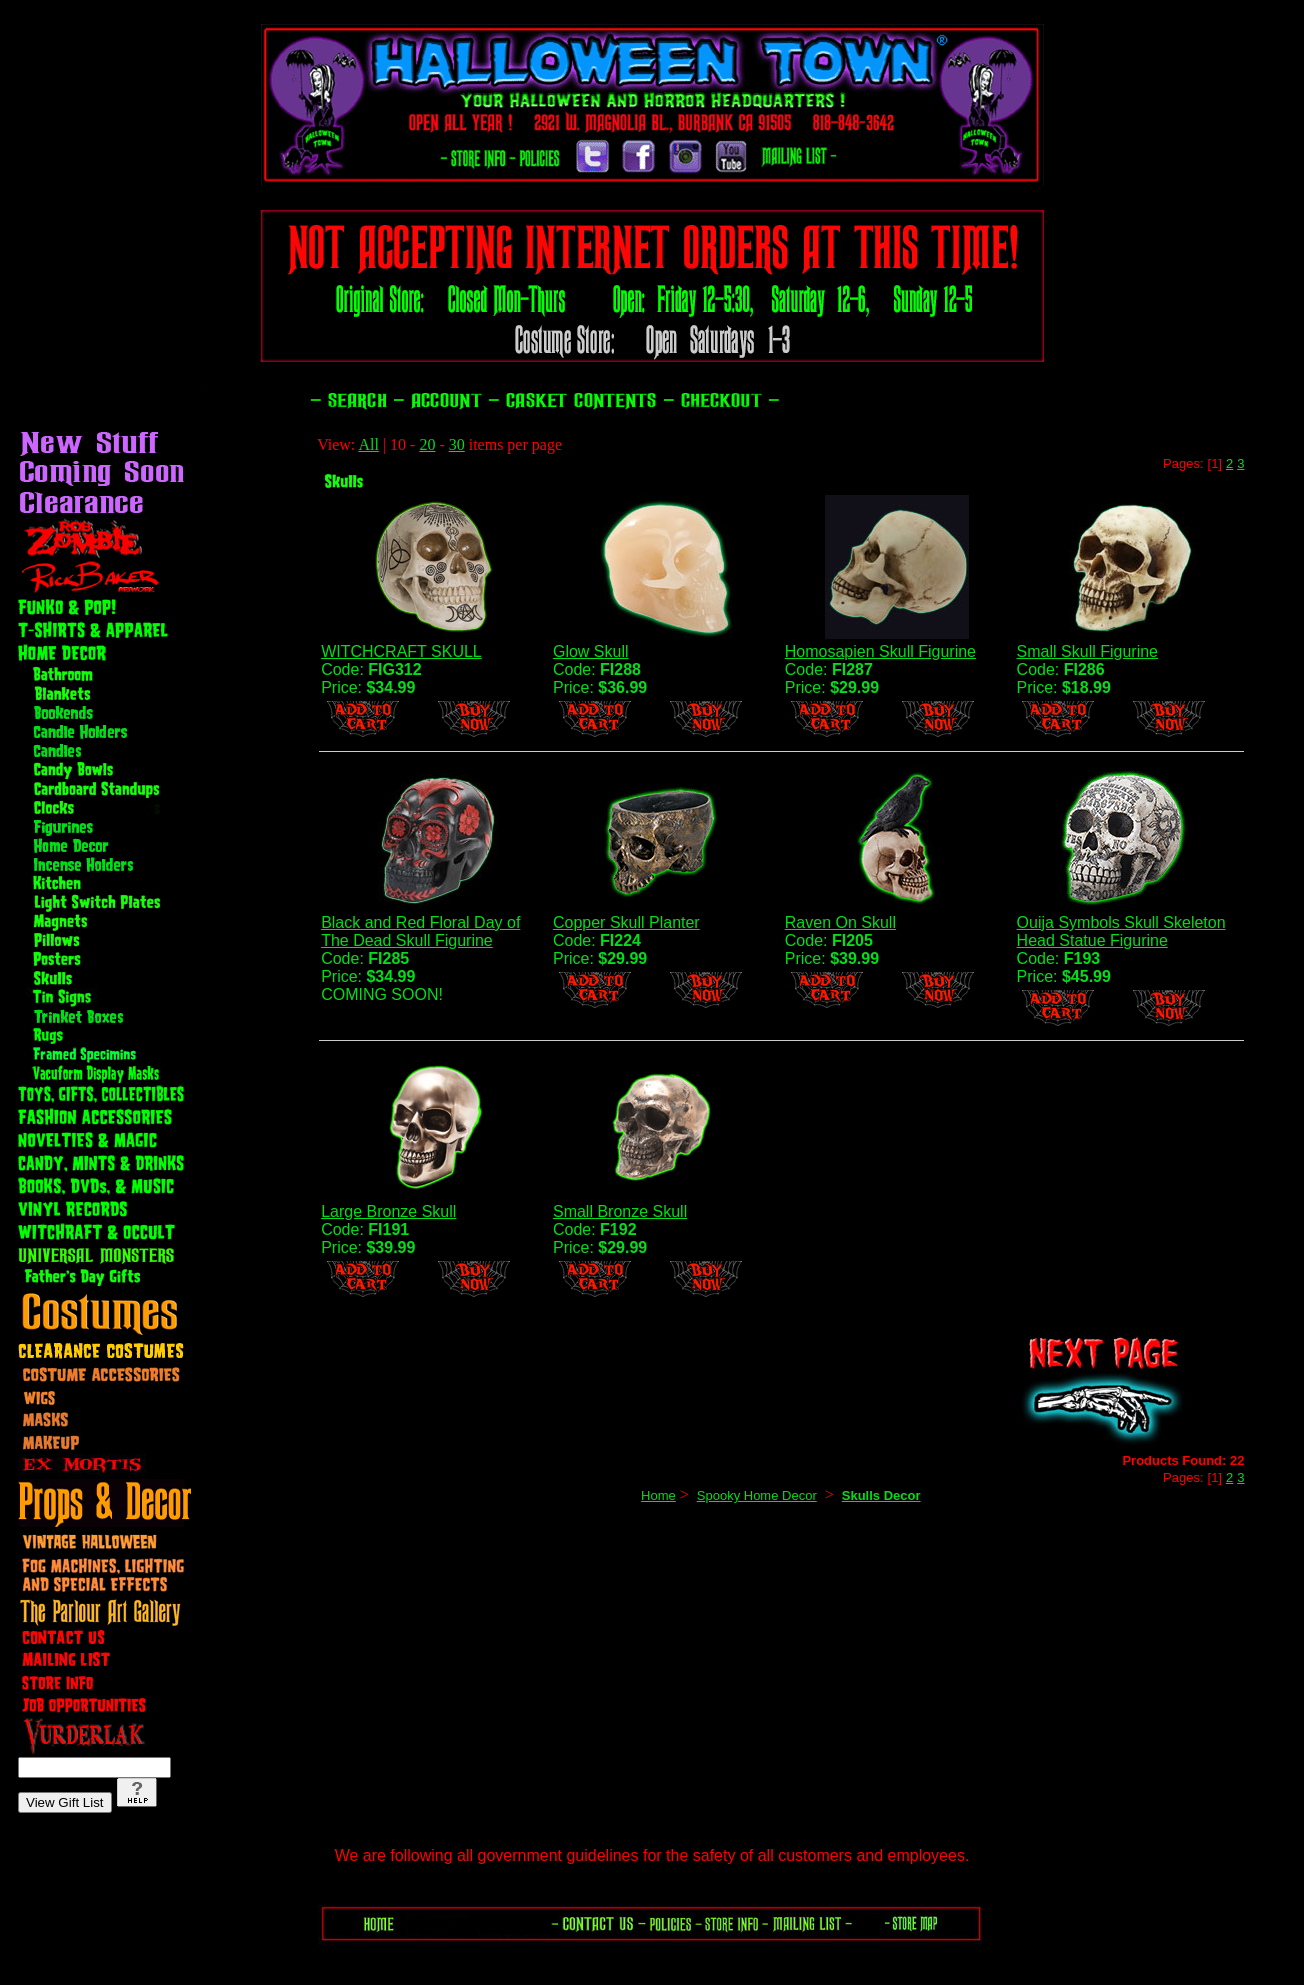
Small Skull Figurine (1087, 651)
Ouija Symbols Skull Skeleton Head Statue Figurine (1121, 931)
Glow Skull (591, 651)
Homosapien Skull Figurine (880, 651)
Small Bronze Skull (620, 1211)
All (368, 444)
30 (457, 444)
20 (427, 444)
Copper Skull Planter (626, 922)
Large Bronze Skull (388, 1211)
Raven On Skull (840, 922)
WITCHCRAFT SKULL (401, 651)
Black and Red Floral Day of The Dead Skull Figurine (420, 931)
